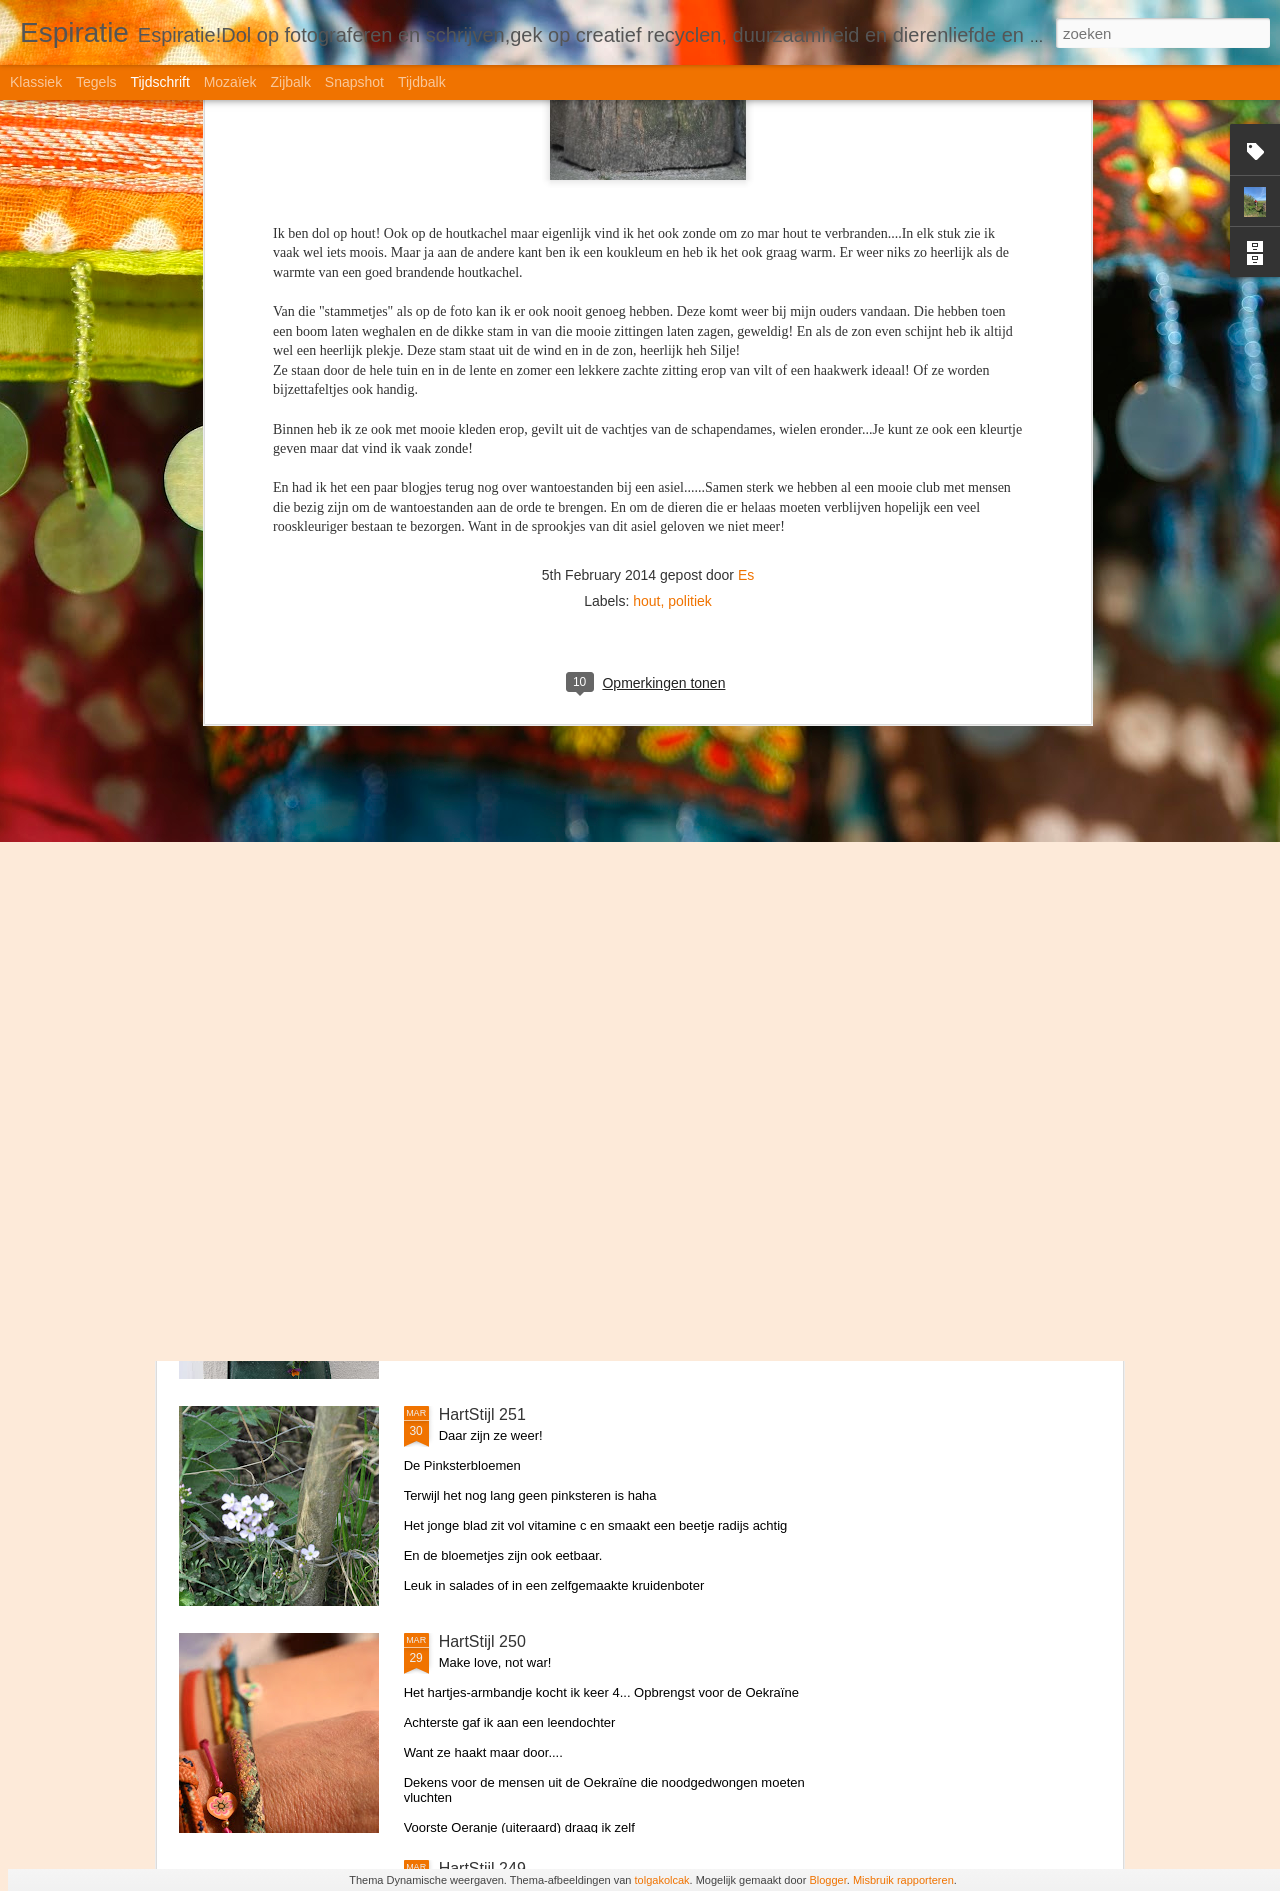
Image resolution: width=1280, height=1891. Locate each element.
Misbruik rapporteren (903, 1880)
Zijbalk (290, 82)
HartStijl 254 (482, 733)
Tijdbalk (422, 82)
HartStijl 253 (482, 960)
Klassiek (36, 82)
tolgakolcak (662, 1880)
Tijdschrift (159, 82)
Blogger (827, 1880)
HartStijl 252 (482, 1187)
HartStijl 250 (482, 1641)
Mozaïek (230, 82)
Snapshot (354, 82)
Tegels (96, 82)
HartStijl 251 (482, 1414)
